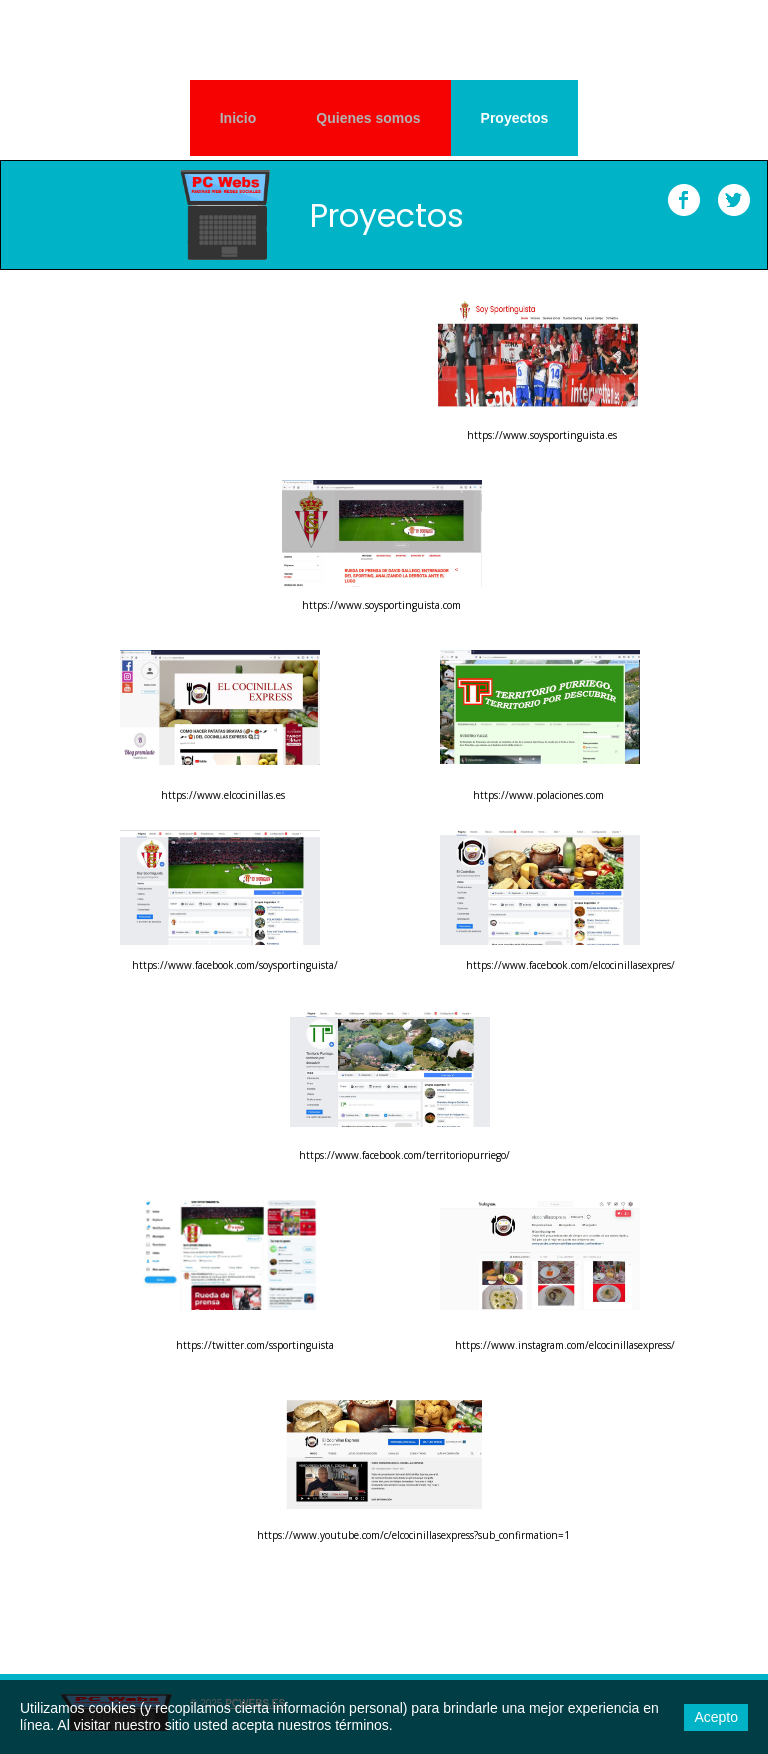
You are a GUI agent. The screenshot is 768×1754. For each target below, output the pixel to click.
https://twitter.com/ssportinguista (255, 1345)
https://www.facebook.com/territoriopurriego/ (404, 1155)
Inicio (238, 118)
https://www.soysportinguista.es (542, 435)
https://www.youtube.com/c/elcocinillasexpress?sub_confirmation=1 (413, 1535)
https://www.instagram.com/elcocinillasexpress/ (565, 1345)
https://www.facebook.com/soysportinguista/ (235, 965)
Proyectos (515, 118)
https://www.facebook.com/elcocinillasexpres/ (570, 965)
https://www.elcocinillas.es (223, 795)
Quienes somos (368, 118)
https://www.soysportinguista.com (381, 605)
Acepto (716, 1717)
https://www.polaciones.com (538, 795)
